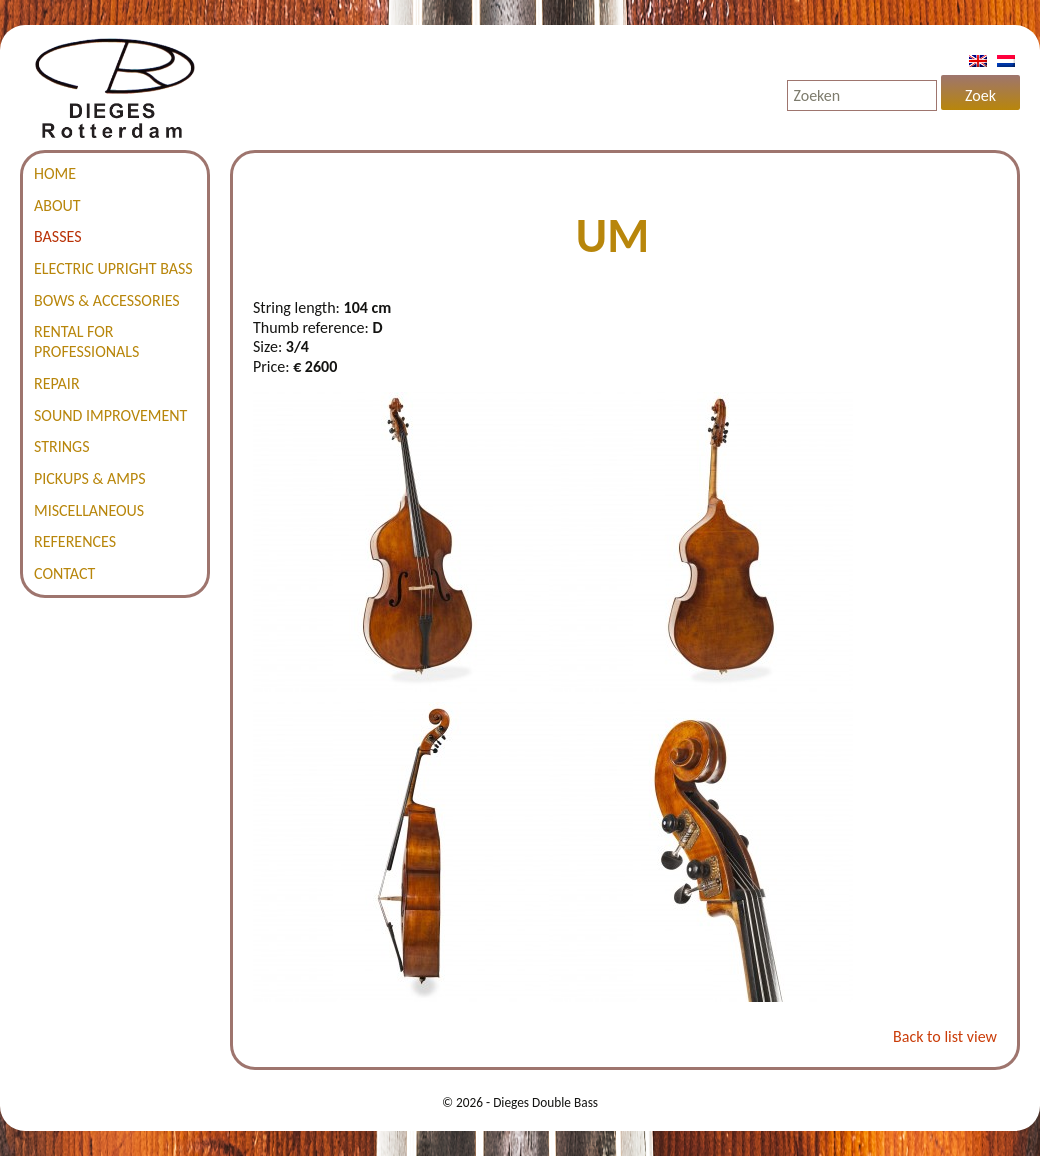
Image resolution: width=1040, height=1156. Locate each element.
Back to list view (945, 1036)
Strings (62, 446)
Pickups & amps (90, 478)
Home (55, 173)
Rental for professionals (86, 341)
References (75, 541)
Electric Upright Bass (113, 268)
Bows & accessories (107, 300)
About (57, 205)
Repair (57, 383)
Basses (58, 236)
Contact (64, 573)
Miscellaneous (89, 510)
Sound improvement (110, 415)
